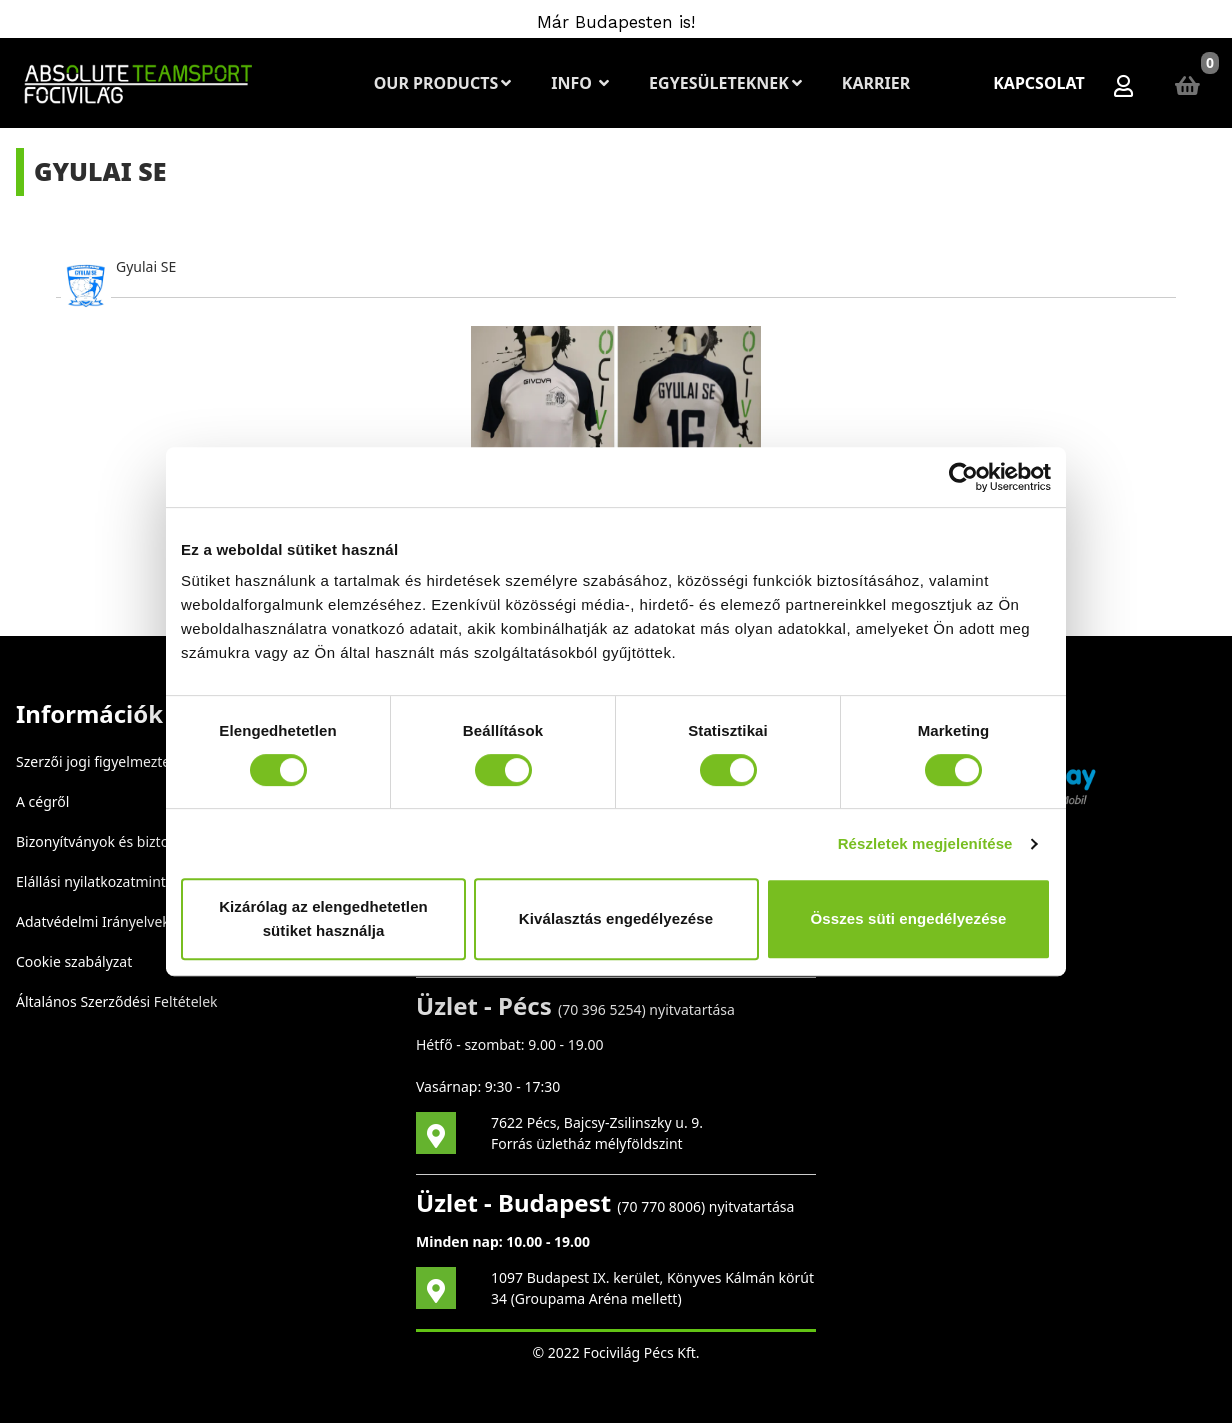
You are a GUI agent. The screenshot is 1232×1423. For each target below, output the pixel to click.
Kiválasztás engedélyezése (616, 918)
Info (580, 83)
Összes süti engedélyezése (909, 918)
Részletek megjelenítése (925, 843)
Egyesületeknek (725, 83)
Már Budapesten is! (616, 22)
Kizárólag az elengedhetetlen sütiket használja (323, 918)
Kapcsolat (1039, 83)
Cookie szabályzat (74, 961)
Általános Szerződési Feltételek (117, 1001)
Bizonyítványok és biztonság (108, 841)
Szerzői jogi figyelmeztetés (103, 761)
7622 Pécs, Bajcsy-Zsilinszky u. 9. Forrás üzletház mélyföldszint (597, 1133)
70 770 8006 (661, 1206)
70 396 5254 (601, 1009)
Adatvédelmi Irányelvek (93, 921)
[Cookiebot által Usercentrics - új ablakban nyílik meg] (963, 477)
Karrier (876, 83)
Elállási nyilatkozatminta (95, 881)
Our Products (442, 83)
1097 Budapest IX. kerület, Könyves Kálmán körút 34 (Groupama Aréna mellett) (652, 1288)
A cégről (42, 801)
